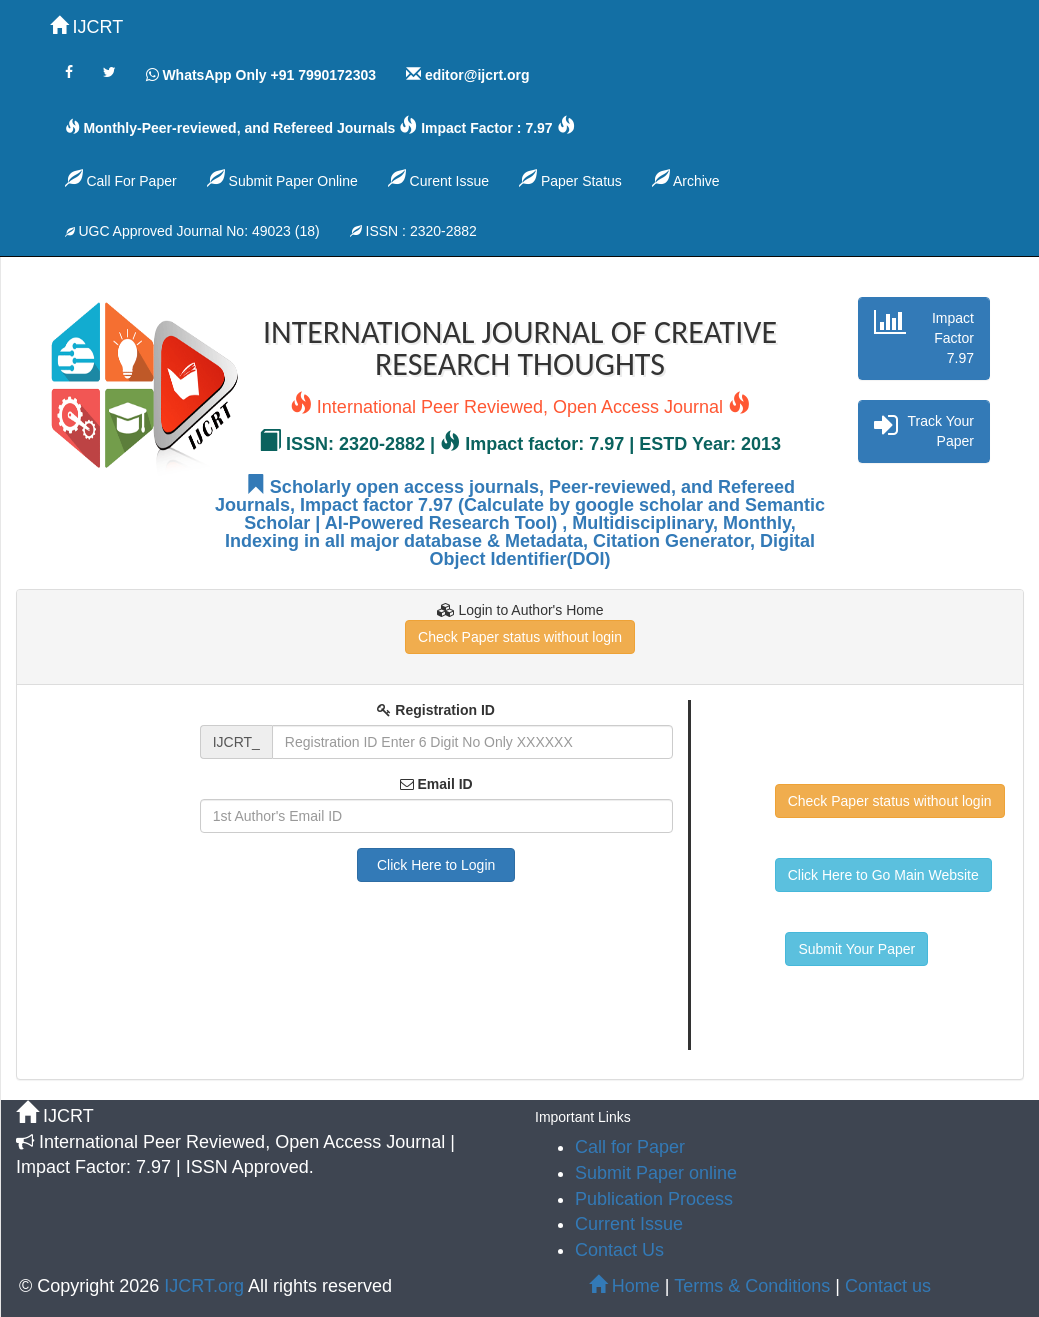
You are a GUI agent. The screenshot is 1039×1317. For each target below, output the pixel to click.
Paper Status (570, 179)
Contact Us (619, 1250)
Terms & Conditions (752, 1286)
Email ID (436, 784)
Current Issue (629, 1224)
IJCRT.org (206, 1286)
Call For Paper (121, 179)
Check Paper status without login (520, 637)
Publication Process (654, 1199)
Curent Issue (438, 179)
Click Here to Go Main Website (883, 875)
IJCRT (87, 26)
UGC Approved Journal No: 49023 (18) (192, 231)
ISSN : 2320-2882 (413, 231)
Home (624, 1286)
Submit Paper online (656, 1173)
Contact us (888, 1286)
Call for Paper (630, 1147)
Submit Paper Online (282, 179)
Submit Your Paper (856, 949)
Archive (686, 179)
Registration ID (435, 710)
